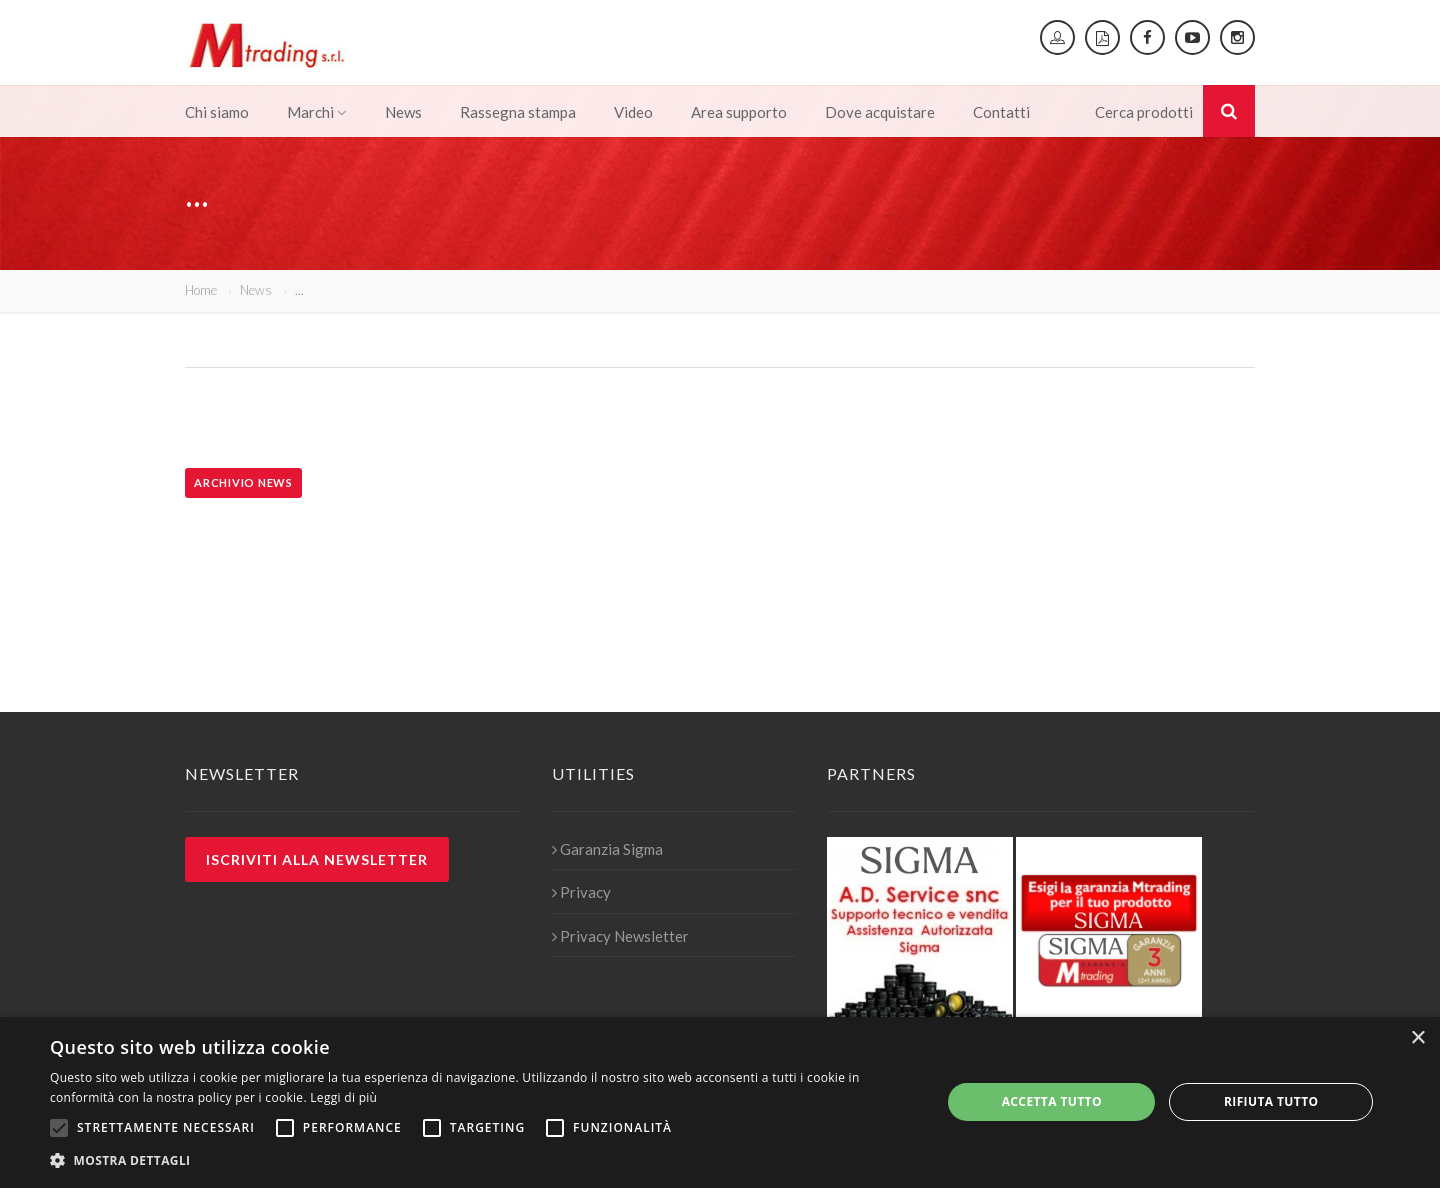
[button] (482, 1161)
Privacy (581, 892)
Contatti (1001, 112)
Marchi (317, 112)
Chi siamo (217, 112)
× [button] (1417, 1038)
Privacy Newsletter (620, 936)
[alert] (720, 1102)
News (403, 112)
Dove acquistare (880, 112)
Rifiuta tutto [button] (1271, 1101)
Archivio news (243, 482)
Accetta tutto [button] (1052, 1101)
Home (201, 290)
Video (633, 112)
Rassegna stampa (518, 112)
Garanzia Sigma (607, 849)
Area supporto (739, 112)
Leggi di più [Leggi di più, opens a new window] (343, 1097)
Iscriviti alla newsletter (317, 859)
